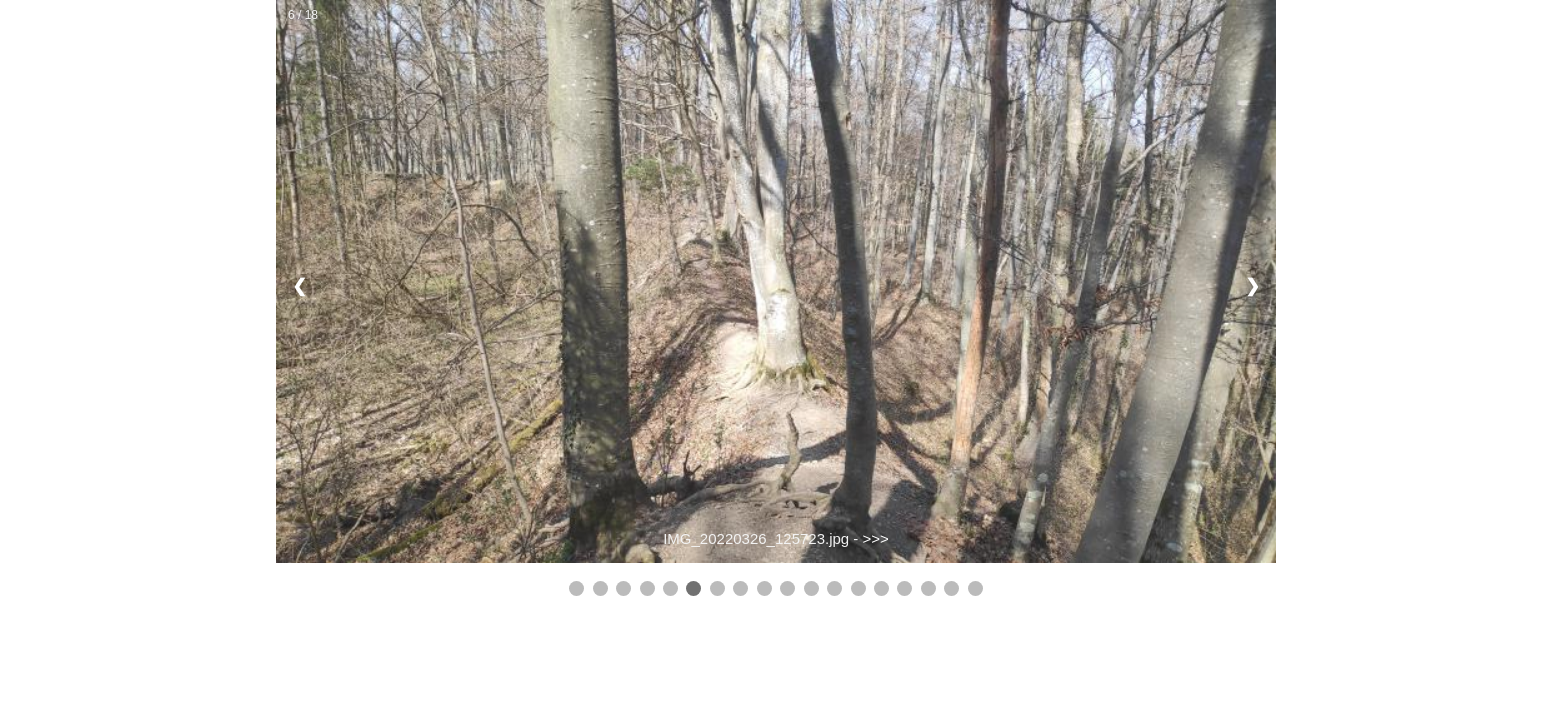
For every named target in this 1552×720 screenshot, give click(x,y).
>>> (876, 538)
